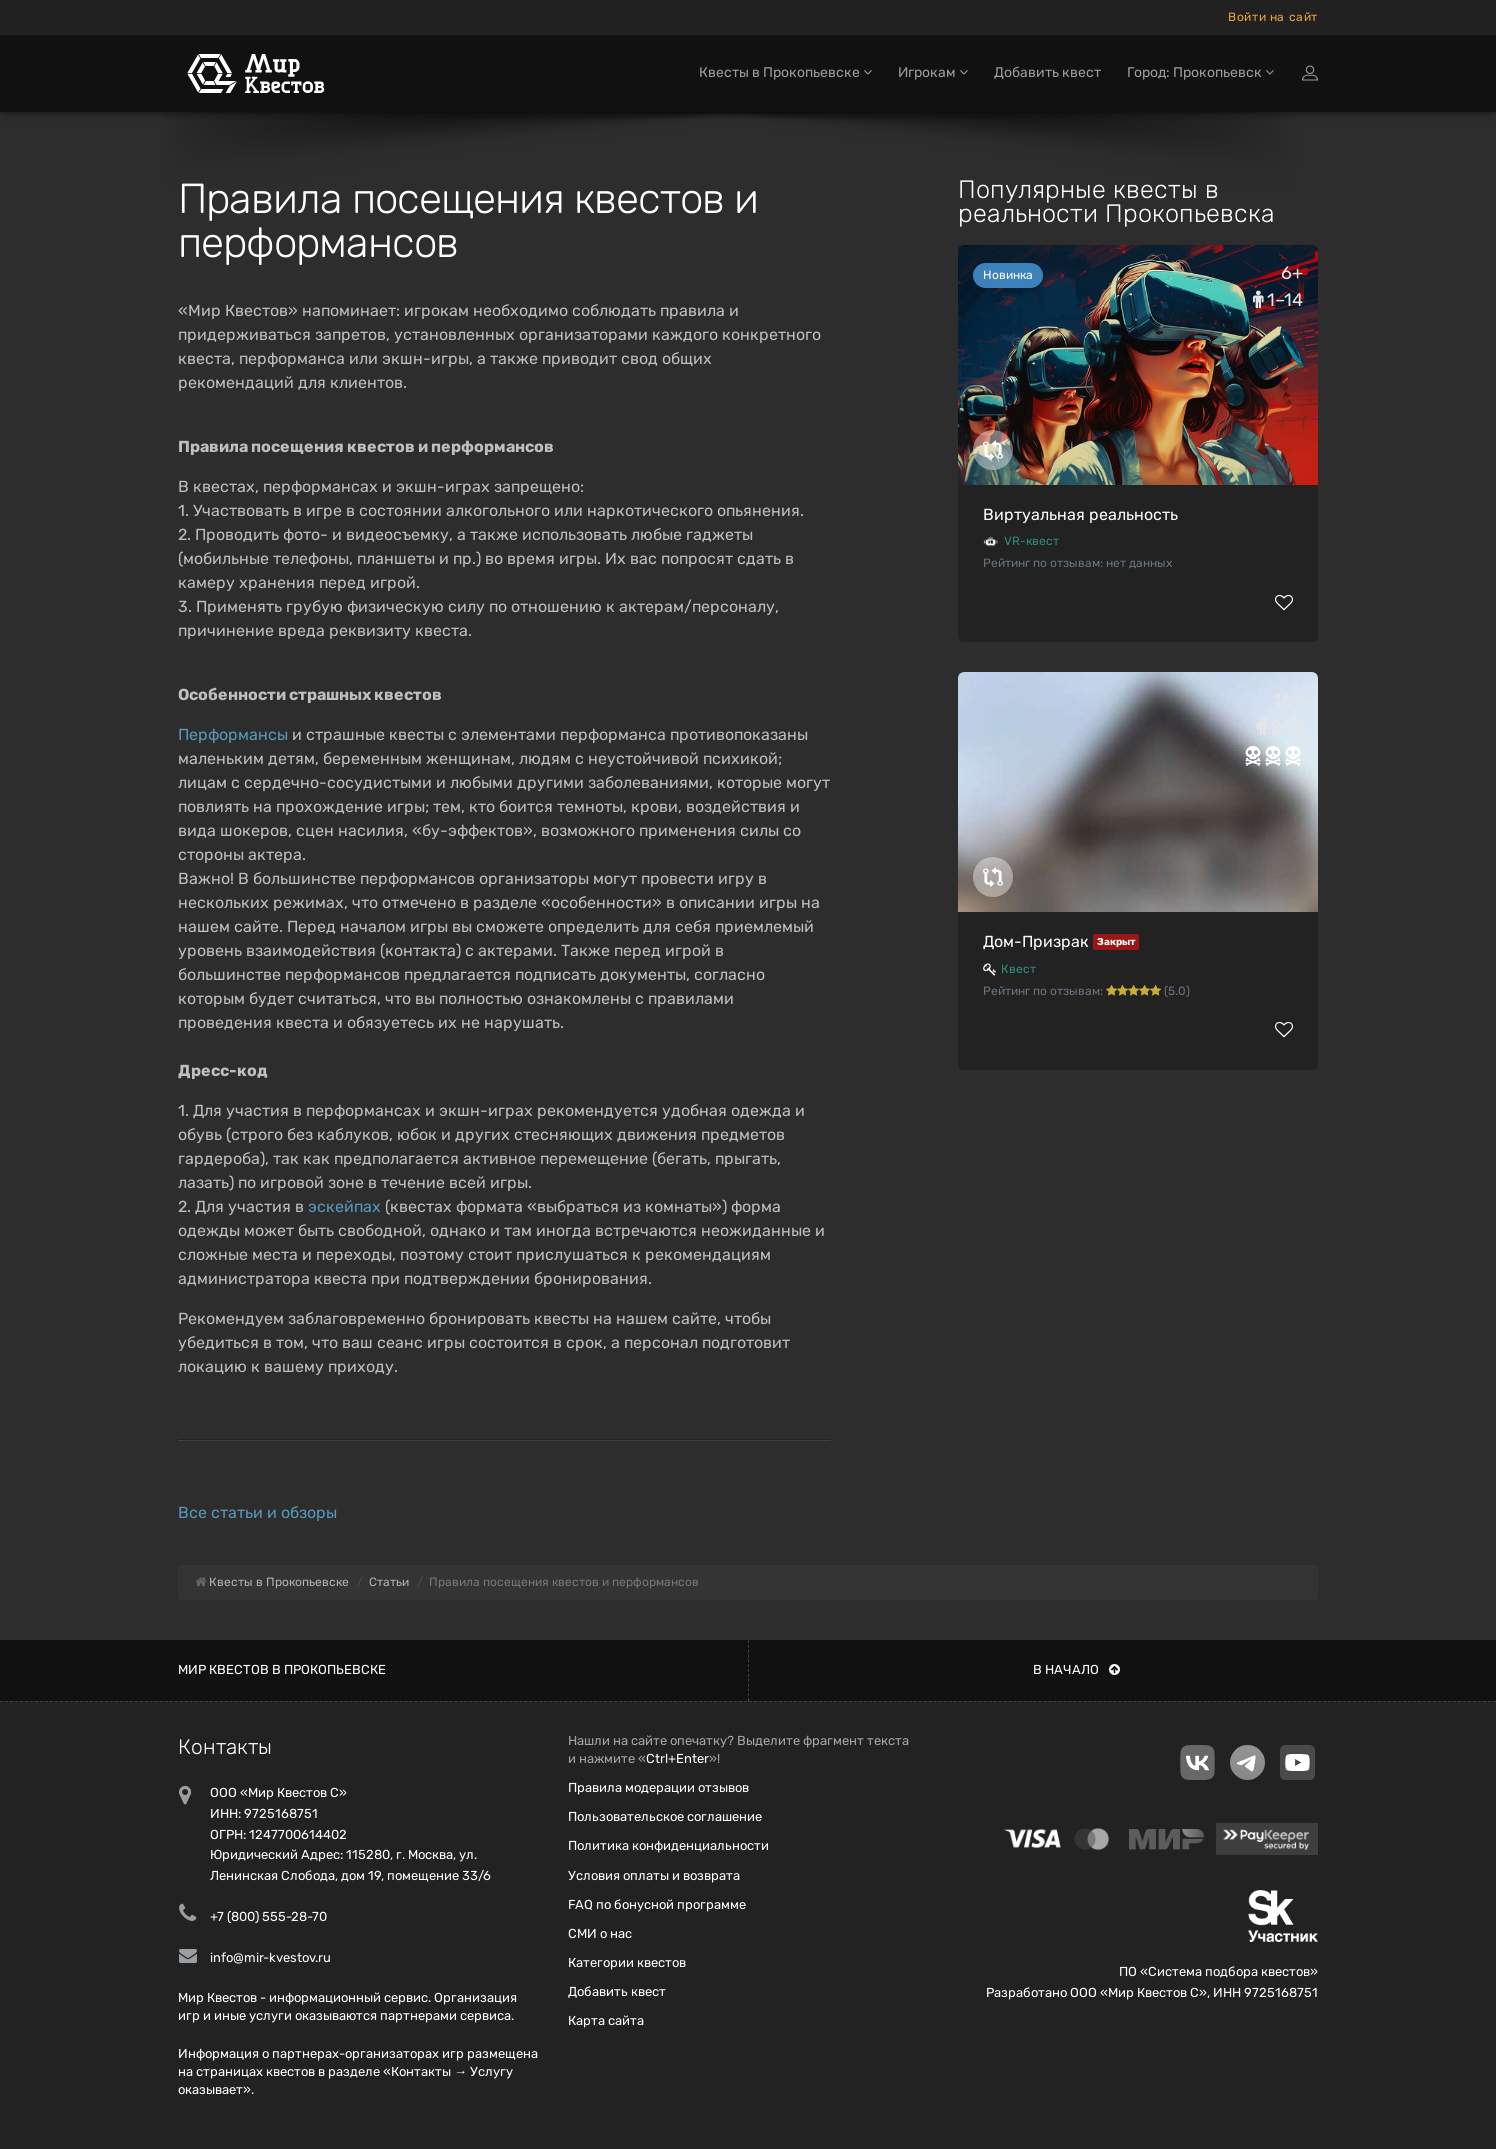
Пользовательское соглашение (665, 1816)
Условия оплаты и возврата (654, 1875)
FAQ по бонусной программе (657, 1904)
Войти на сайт (1273, 17)
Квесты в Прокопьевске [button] (785, 77)
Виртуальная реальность (1080, 514)
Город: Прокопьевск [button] (1200, 77)
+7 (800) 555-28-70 (268, 1916)
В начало (1076, 1669)
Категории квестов (627, 1962)
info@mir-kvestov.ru (270, 1957)
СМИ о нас (600, 1933)
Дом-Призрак (1036, 941)
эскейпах (344, 1206)
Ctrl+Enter (677, 1758)
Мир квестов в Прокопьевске (282, 1669)
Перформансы (233, 734)
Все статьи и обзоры (257, 1512)
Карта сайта (606, 2020)
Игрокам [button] (933, 77)
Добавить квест (1047, 77)
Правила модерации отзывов (658, 1787)
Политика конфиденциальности (668, 1845)
